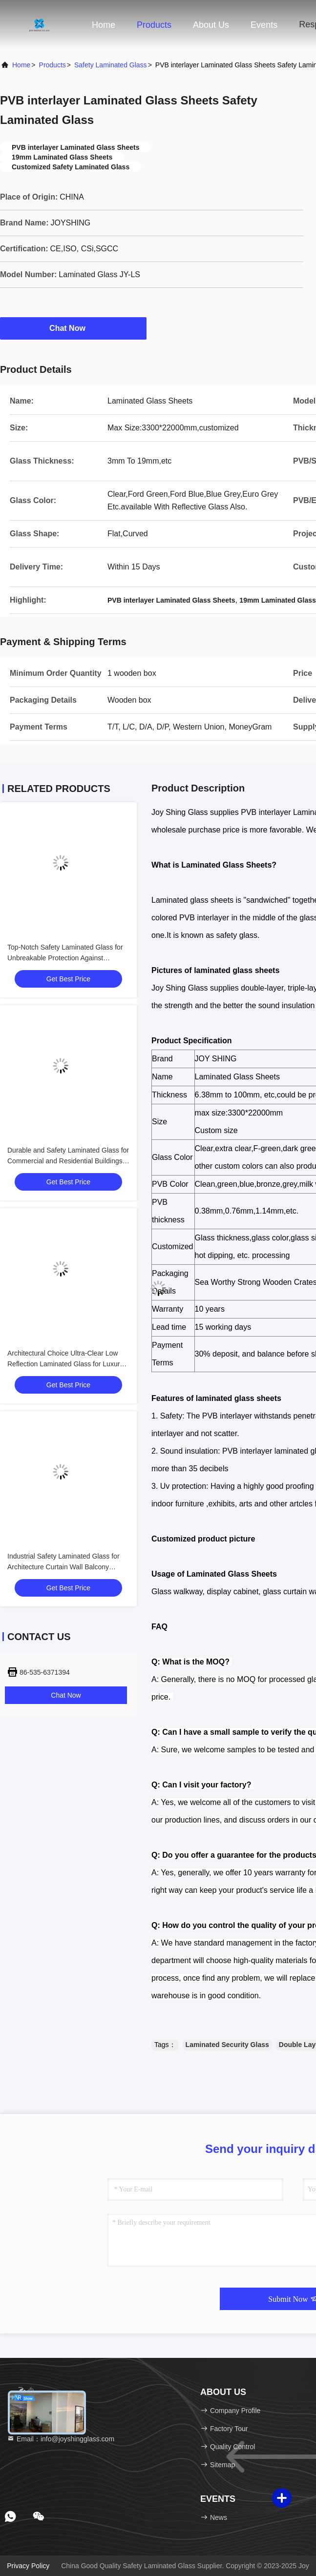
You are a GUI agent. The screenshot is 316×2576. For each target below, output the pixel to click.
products (52, 65)
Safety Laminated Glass (110, 65)
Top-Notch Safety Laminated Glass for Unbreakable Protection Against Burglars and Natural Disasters (65, 958)
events (264, 25)
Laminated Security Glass (227, 2045)
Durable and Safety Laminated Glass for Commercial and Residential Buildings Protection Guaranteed (68, 1161)
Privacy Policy (28, 2566)
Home (103, 25)
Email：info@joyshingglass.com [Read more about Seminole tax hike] (60, 2439)
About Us (211, 25)
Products (154, 25)
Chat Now (73, 328)
